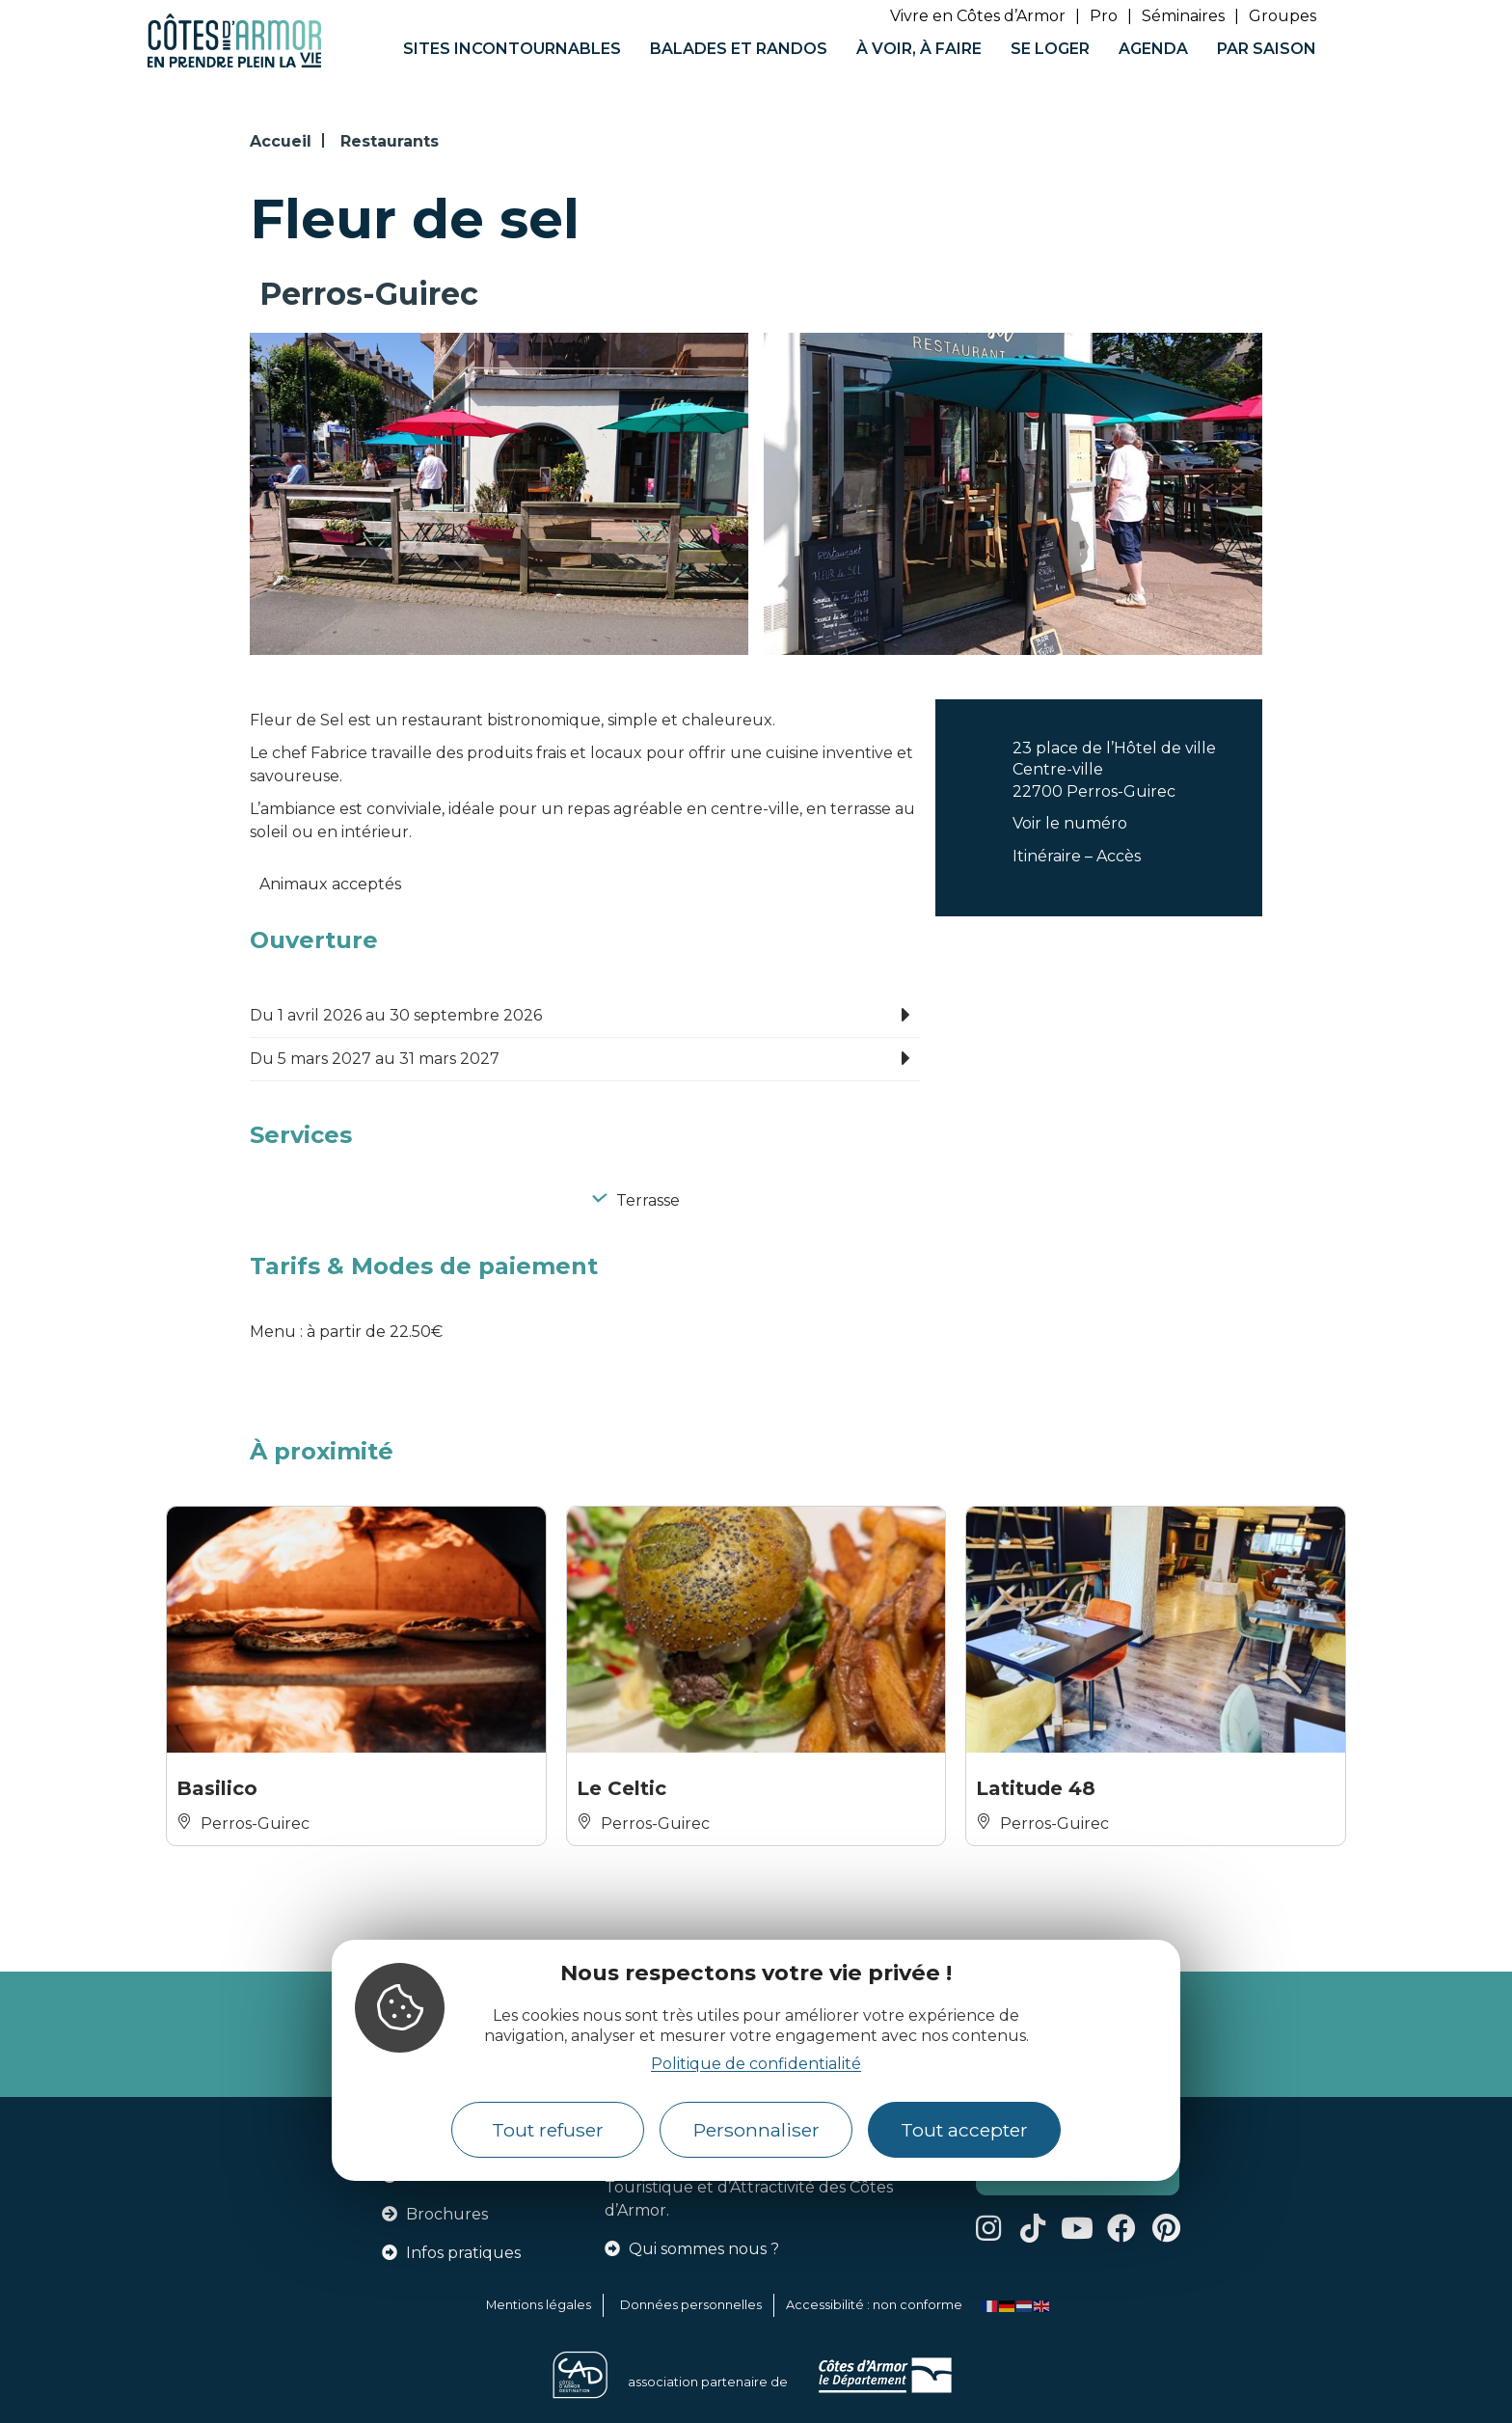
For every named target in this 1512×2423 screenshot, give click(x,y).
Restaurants (389, 141)
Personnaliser (756, 2129)
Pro (1104, 16)
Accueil (280, 141)
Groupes (1282, 16)
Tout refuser (548, 2129)
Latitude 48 (1035, 1788)
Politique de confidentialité (756, 2064)
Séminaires (1183, 16)
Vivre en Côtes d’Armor (978, 16)
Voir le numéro (1069, 823)
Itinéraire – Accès (1076, 856)
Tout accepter (964, 2129)
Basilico (216, 1788)
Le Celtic (621, 1788)
